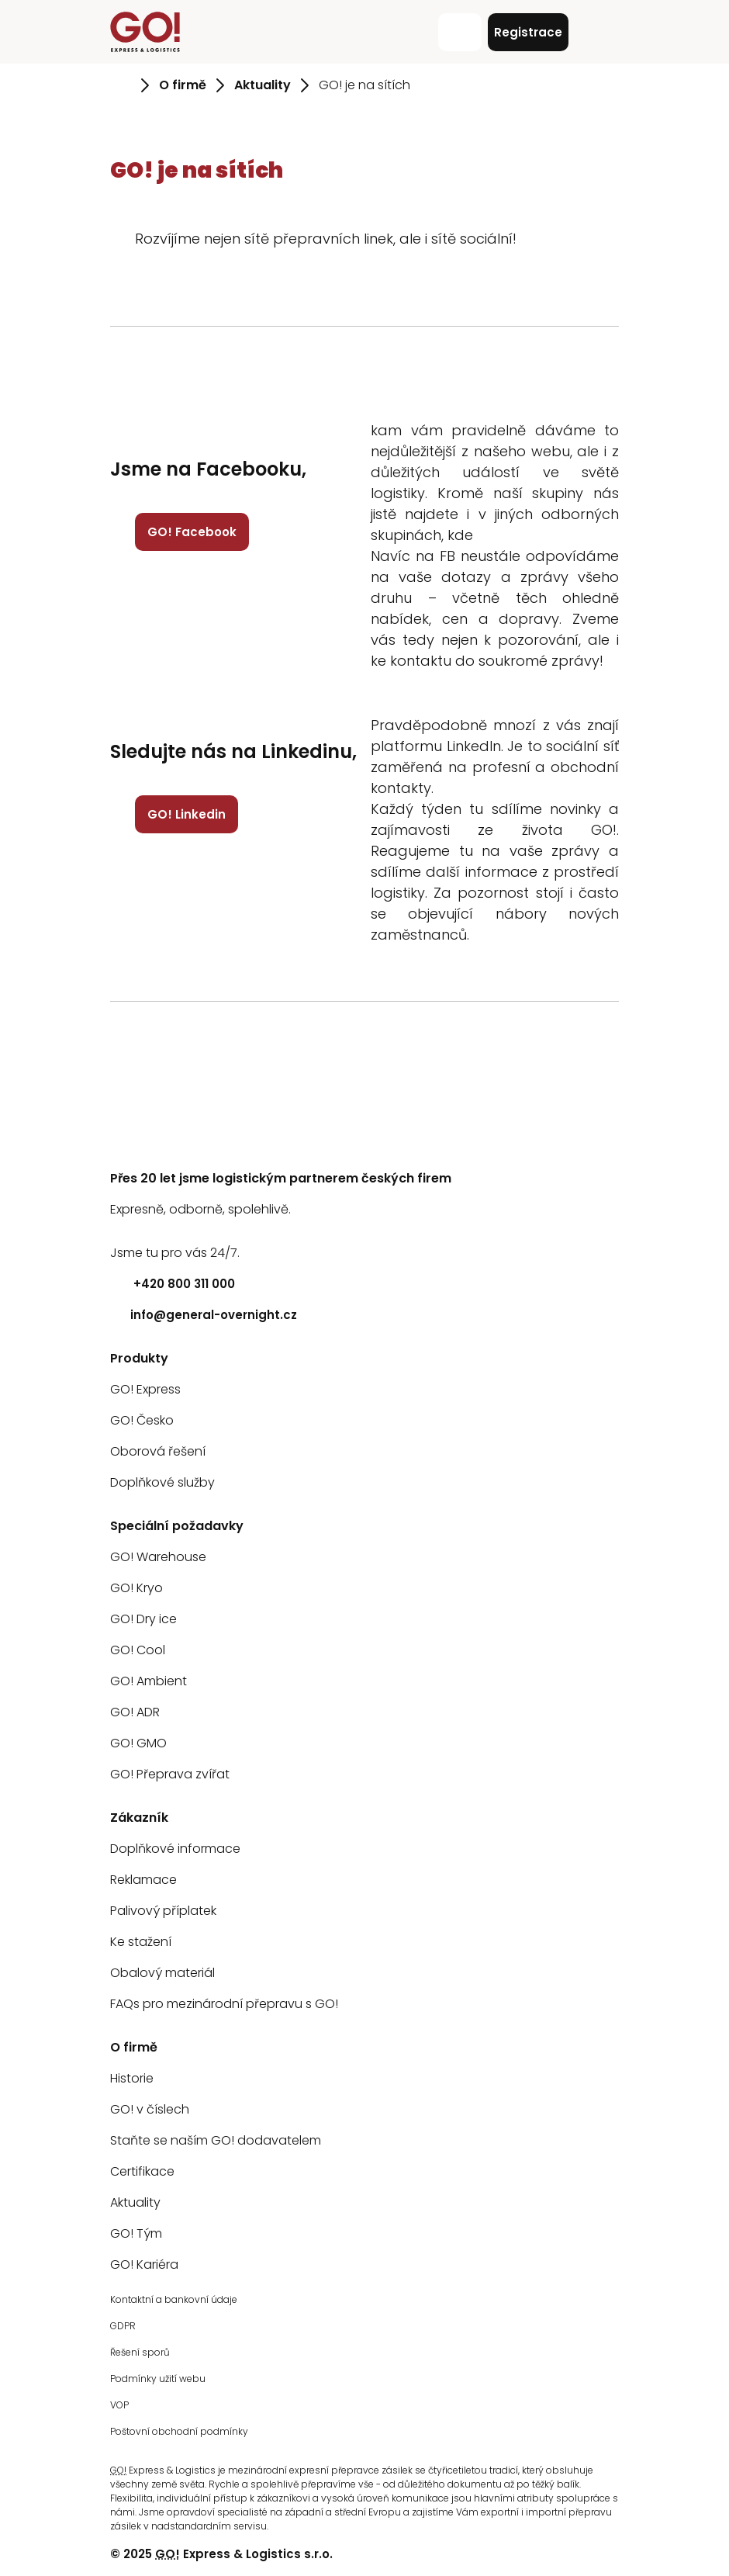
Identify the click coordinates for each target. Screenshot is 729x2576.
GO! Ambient (148, 1681)
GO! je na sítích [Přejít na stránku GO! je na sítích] (364, 85)
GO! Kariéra (144, 2264)
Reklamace (143, 1880)
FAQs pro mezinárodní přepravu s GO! (224, 2004)
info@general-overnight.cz (203, 1315)
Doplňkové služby (162, 1482)
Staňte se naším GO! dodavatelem (215, 2140)
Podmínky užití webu (158, 2378)
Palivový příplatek (163, 1911)
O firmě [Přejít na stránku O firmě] (182, 85)
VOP (119, 2405)
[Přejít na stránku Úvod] (120, 85)
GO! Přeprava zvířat (170, 1774)
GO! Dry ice (143, 1619)
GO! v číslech (149, 2109)
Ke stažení (140, 1942)
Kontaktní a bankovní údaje (173, 2299)
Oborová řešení (158, 1451)
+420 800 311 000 (172, 1284)
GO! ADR (135, 1712)
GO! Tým (136, 2233)
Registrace (528, 32)
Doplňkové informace (175, 1849)
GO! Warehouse (158, 1557)
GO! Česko (142, 1420)
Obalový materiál (162, 1973)
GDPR (123, 2325)
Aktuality (135, 2202)
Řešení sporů (140, 2352)
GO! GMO (138, 1743)
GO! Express (145, 1389)
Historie (132, 2078)
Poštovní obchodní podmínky (179, 2431)
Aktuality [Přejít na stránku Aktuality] (262, 85)
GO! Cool (137, 1650)
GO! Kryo (136, 1588)
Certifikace (142, 2171)
